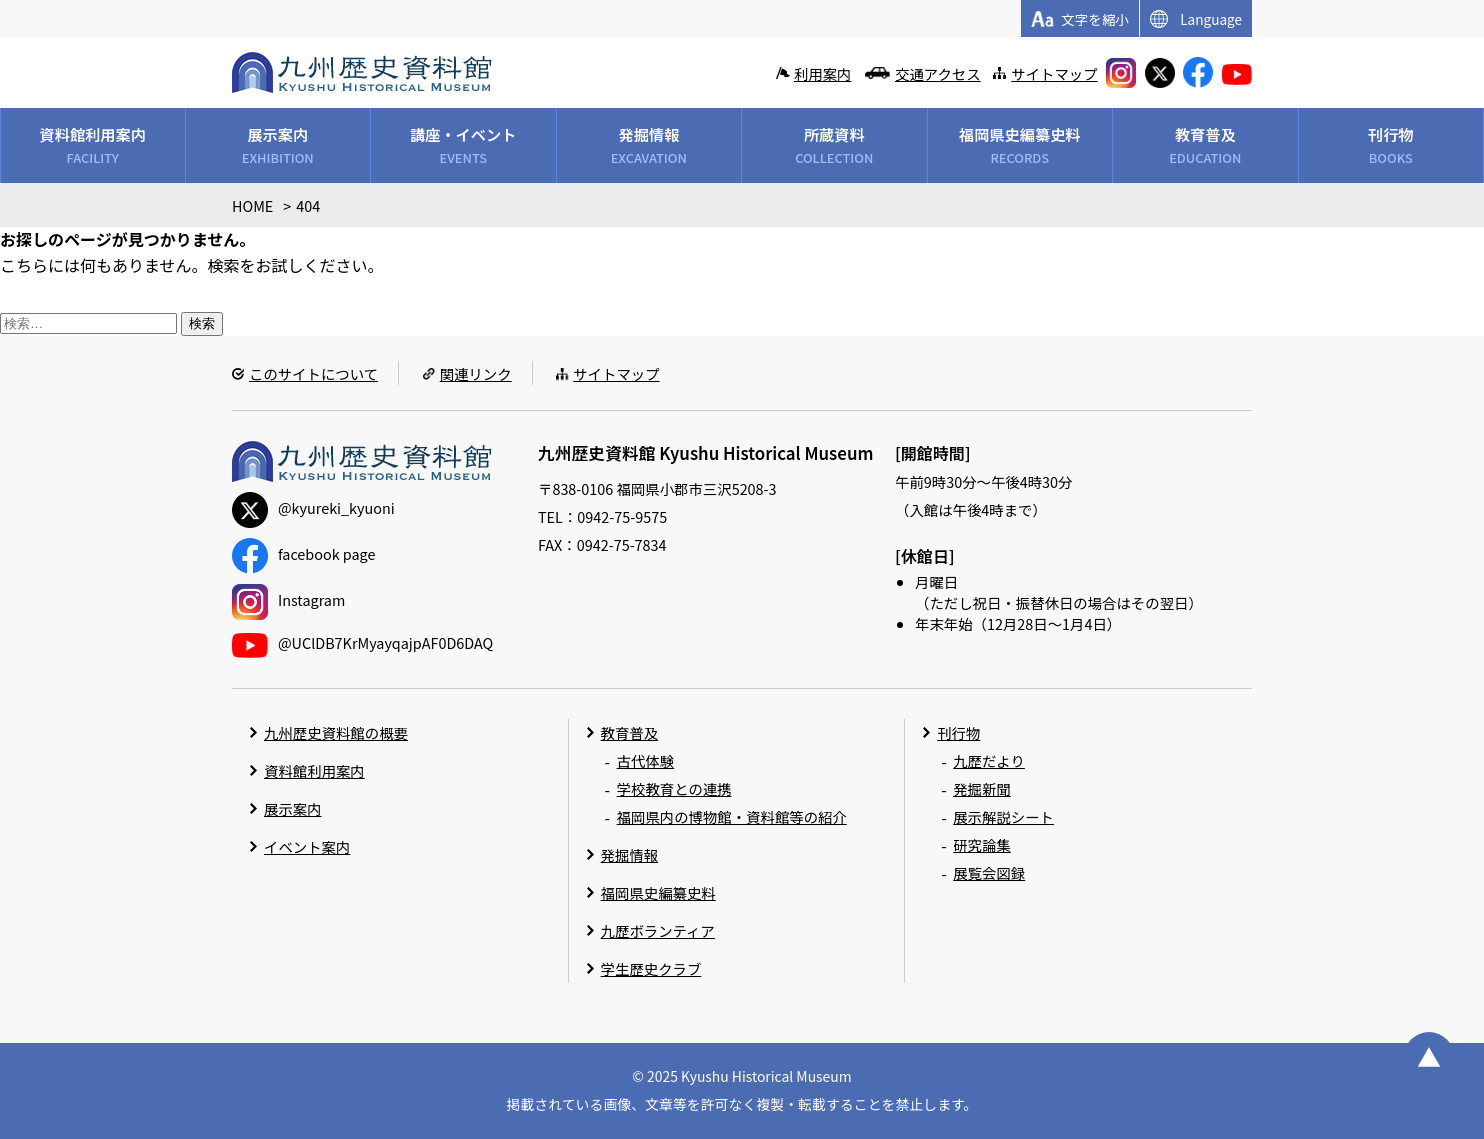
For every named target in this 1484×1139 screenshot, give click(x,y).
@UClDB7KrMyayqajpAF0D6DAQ (362, 642)
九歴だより (989, 760)
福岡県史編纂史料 (658, 892)
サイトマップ (1054, 73)
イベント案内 (307, 846)
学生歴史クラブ (651, 968)
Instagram (288, 599)
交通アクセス (938, 73)
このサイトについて (313, 373)
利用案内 (823, 73)
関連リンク (476, 373)
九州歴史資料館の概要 (336, 732)
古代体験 (646, 760)
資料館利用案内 (314, 770)
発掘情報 (630, 854)
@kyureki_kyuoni (313, 507)
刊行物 (958, 732)
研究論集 (982, 844)
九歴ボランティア (658, 930)
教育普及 (630, 732)
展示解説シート (1003, 816)
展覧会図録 (989, 872)
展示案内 (293, 808)
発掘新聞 (982, 788)
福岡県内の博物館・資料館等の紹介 (732, 816)
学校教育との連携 (674, 788)
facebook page (303, 553)
